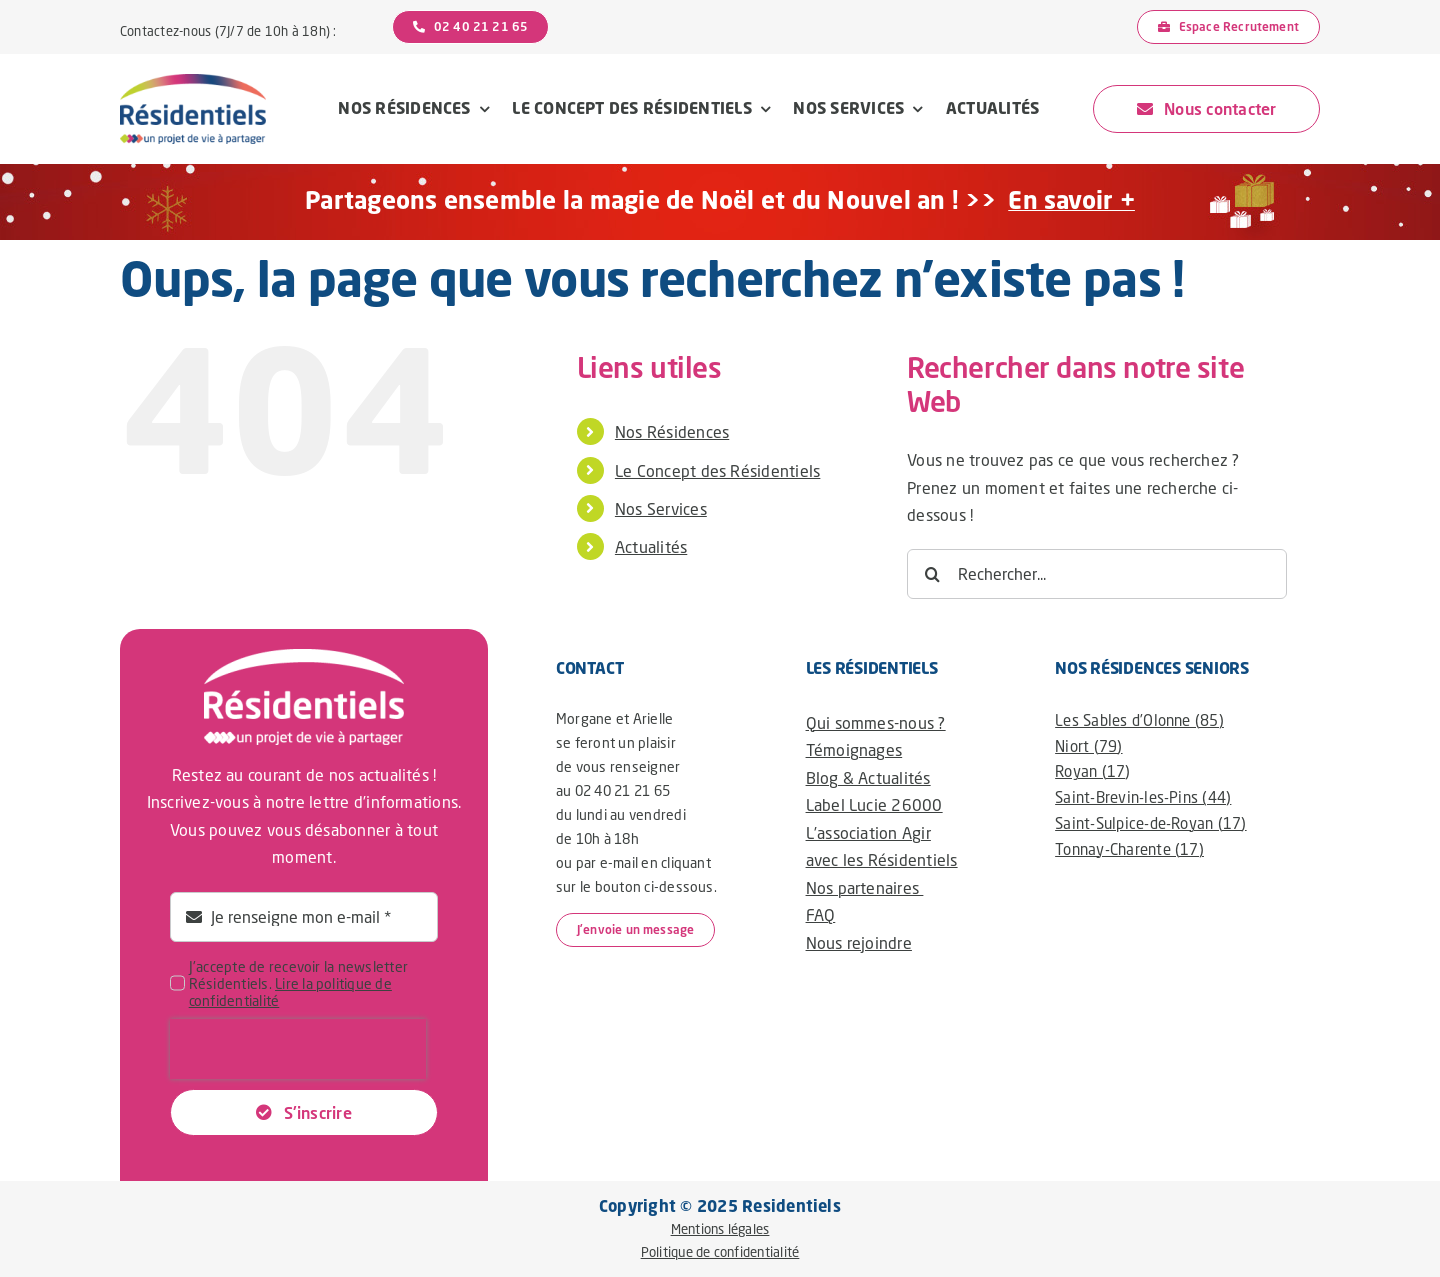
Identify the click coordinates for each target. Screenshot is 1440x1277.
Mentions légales (720, 1229)
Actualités (651, 546)
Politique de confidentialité (720, 1252)
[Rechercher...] (1097, 574)
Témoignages (854, 749)
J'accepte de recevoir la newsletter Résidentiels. (298, 983)
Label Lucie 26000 (874, 804)
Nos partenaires (865, 887)
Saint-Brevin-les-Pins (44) (1143, 797)
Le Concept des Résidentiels (717, 470)
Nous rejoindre (859, 942)
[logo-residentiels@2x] (193, 81)
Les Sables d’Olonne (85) (1139, 720)
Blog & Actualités (868, 777)
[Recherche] (932, 574)
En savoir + (1071, 199)
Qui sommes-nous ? (876, 722)
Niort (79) (1088, 746)
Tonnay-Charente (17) (1129, 849)
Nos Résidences (672, 431)
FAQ (821, 914)
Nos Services (661, 508)
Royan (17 (1090, 771)
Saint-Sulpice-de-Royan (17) (1150, 823)
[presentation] (298, 1049)
